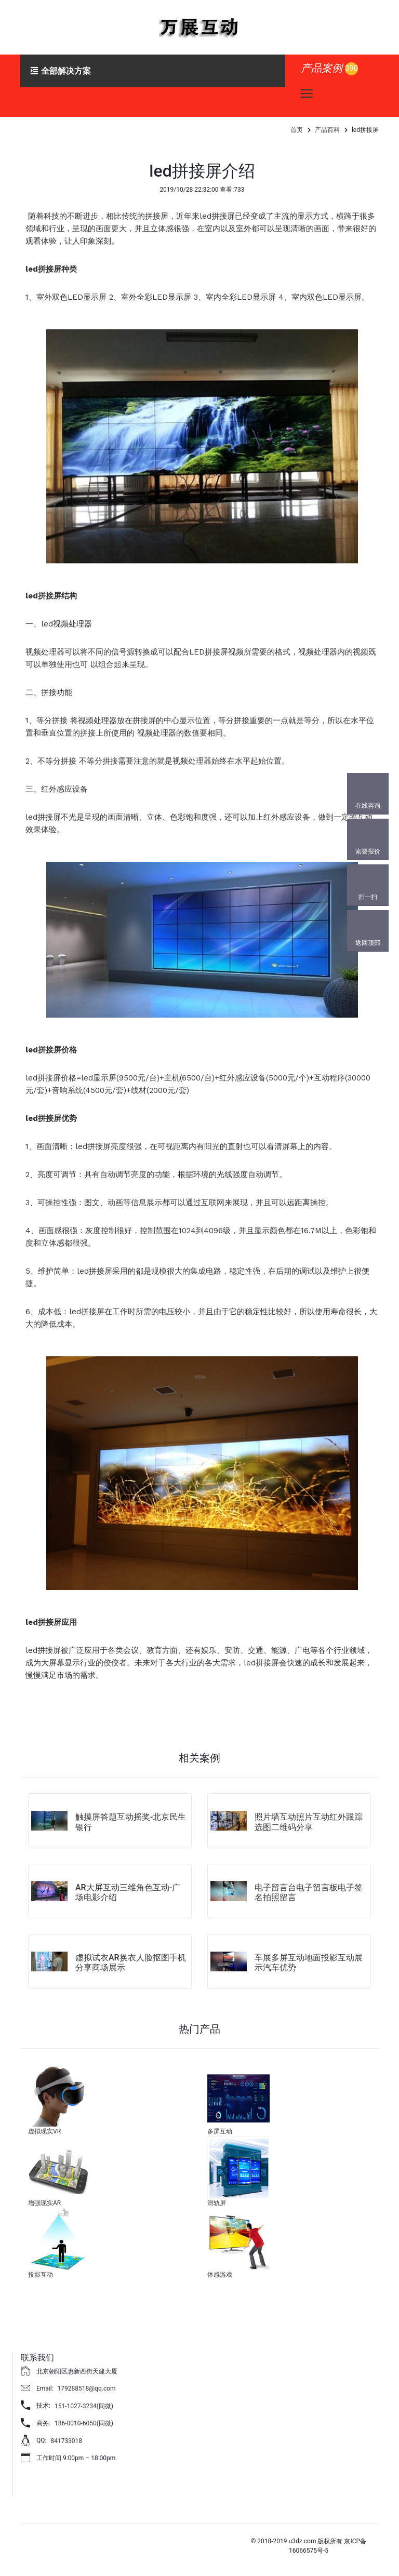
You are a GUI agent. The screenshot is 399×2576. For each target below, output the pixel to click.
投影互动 (40, 2274)
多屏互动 (219, 2131)
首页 (296, 130)
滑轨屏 (216, 2203)
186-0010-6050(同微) (84, 2423)
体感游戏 (219, 2274)
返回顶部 (367, 942)
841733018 (66, 2441)
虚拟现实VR (44, 2131)
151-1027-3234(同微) (84, 2406)
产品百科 (327, 130)
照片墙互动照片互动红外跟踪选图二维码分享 (309, 1822)
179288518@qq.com (87, 2388)
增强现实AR (44, 2203)
